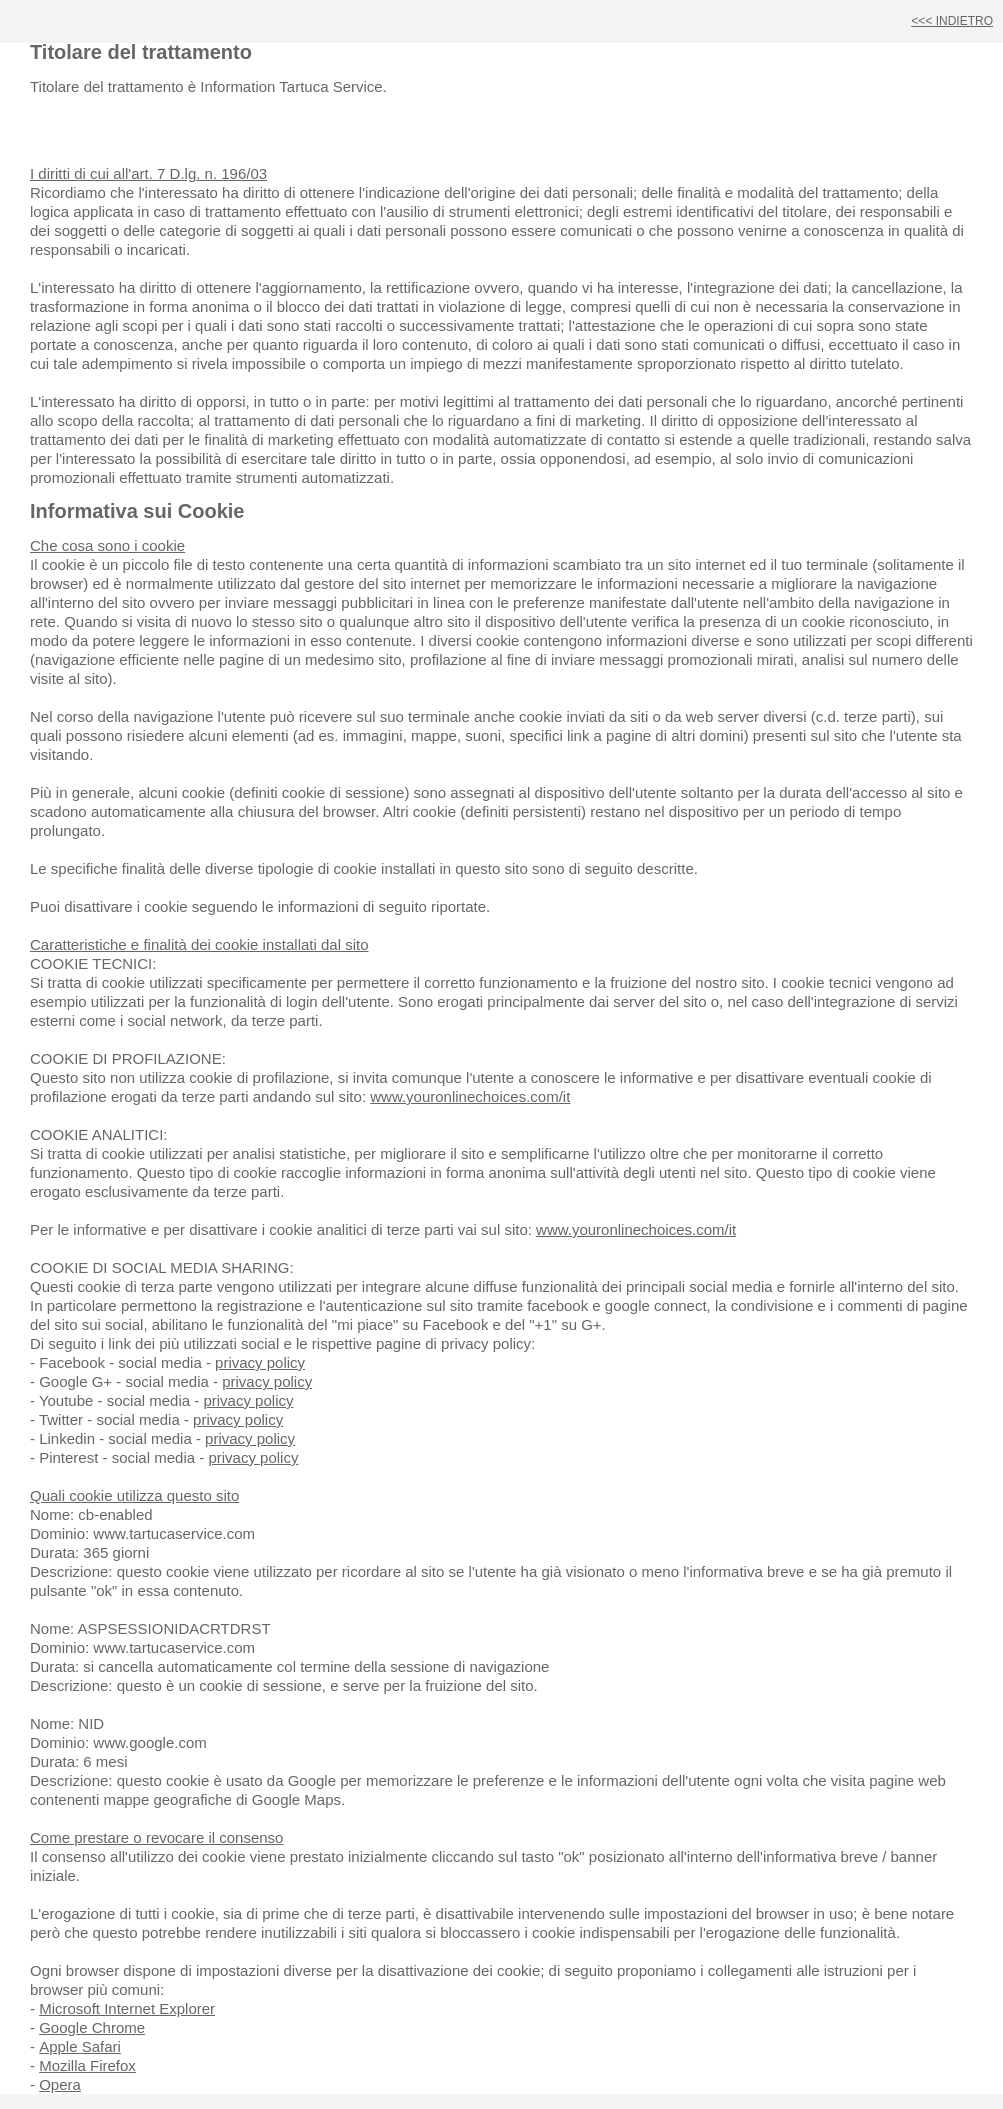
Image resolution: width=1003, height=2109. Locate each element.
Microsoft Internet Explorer (127, 2008)
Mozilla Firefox (87, 2065)
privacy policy (260, 1362)
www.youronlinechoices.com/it (470, 1096)
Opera (60, 2084)
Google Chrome (92, 2027)
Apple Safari (80, 2046)
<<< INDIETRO (952, 21)
